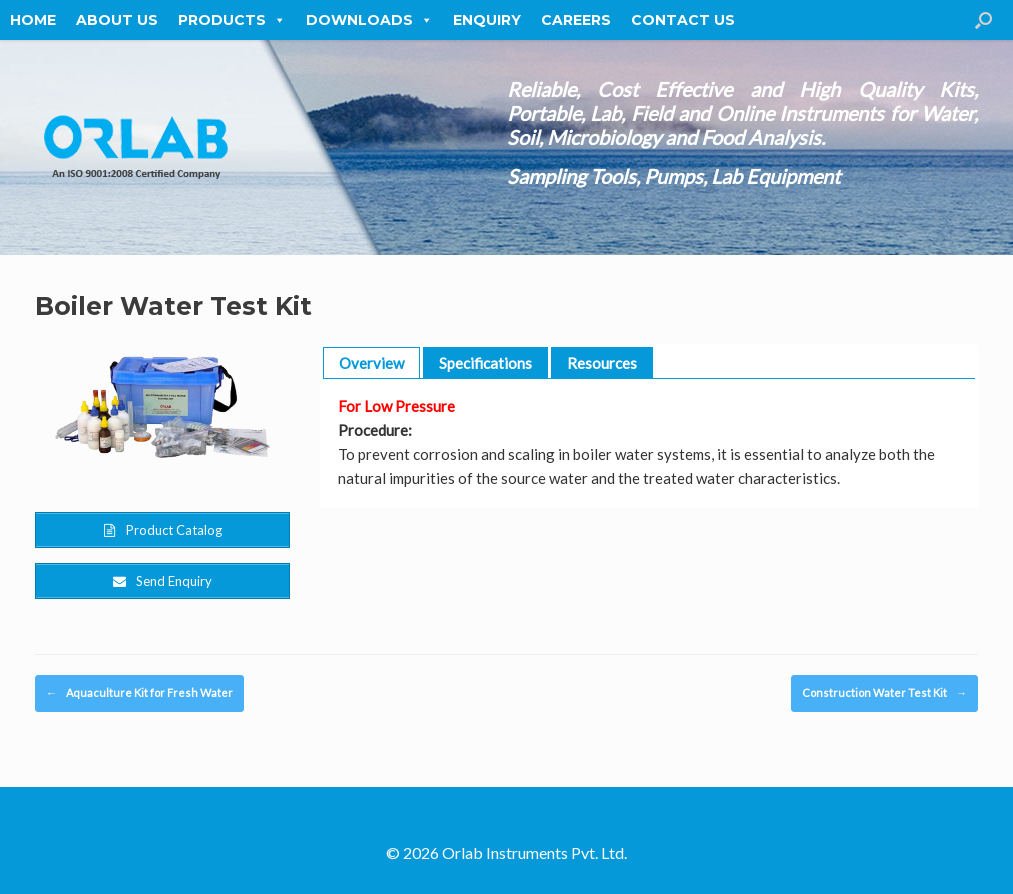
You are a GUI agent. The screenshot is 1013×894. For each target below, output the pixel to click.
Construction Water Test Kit (884, 693)
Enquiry (487, 20)
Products (232, 20)
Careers (576, 20)
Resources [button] (602, 363)
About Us (117, 20)
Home (33, 20)
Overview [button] (371, 363)
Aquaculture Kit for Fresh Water (139, 693)
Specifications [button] (485, 363)
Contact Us (683, 20)
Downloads (369, 20)
